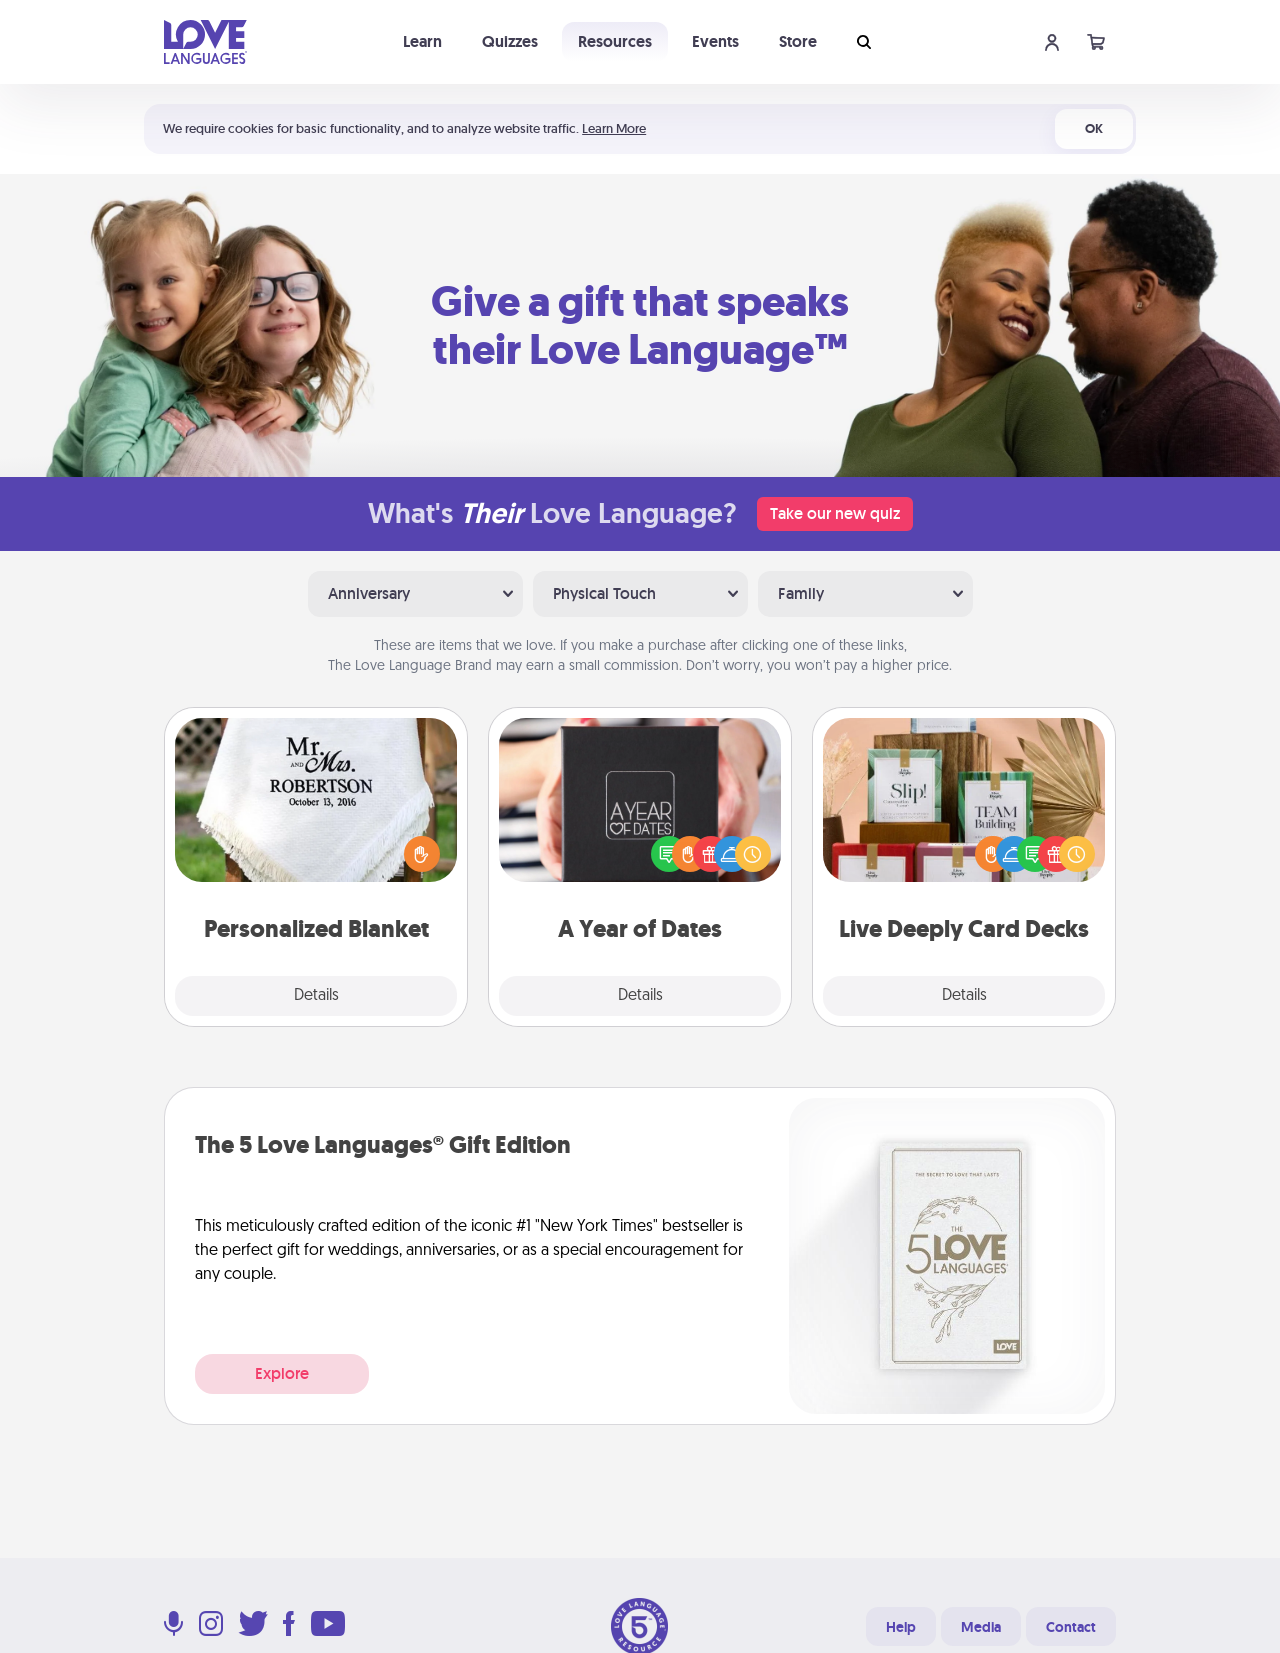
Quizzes (510, 41)
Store (798, 41)
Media (981, 1627)
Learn (422, 41)
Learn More (614, 128)
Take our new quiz (835, 513)
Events (715, 41)
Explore (282, 1373)
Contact (1071, 1627)
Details (316, 996)
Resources (615, 41)
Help (901, 1627)
